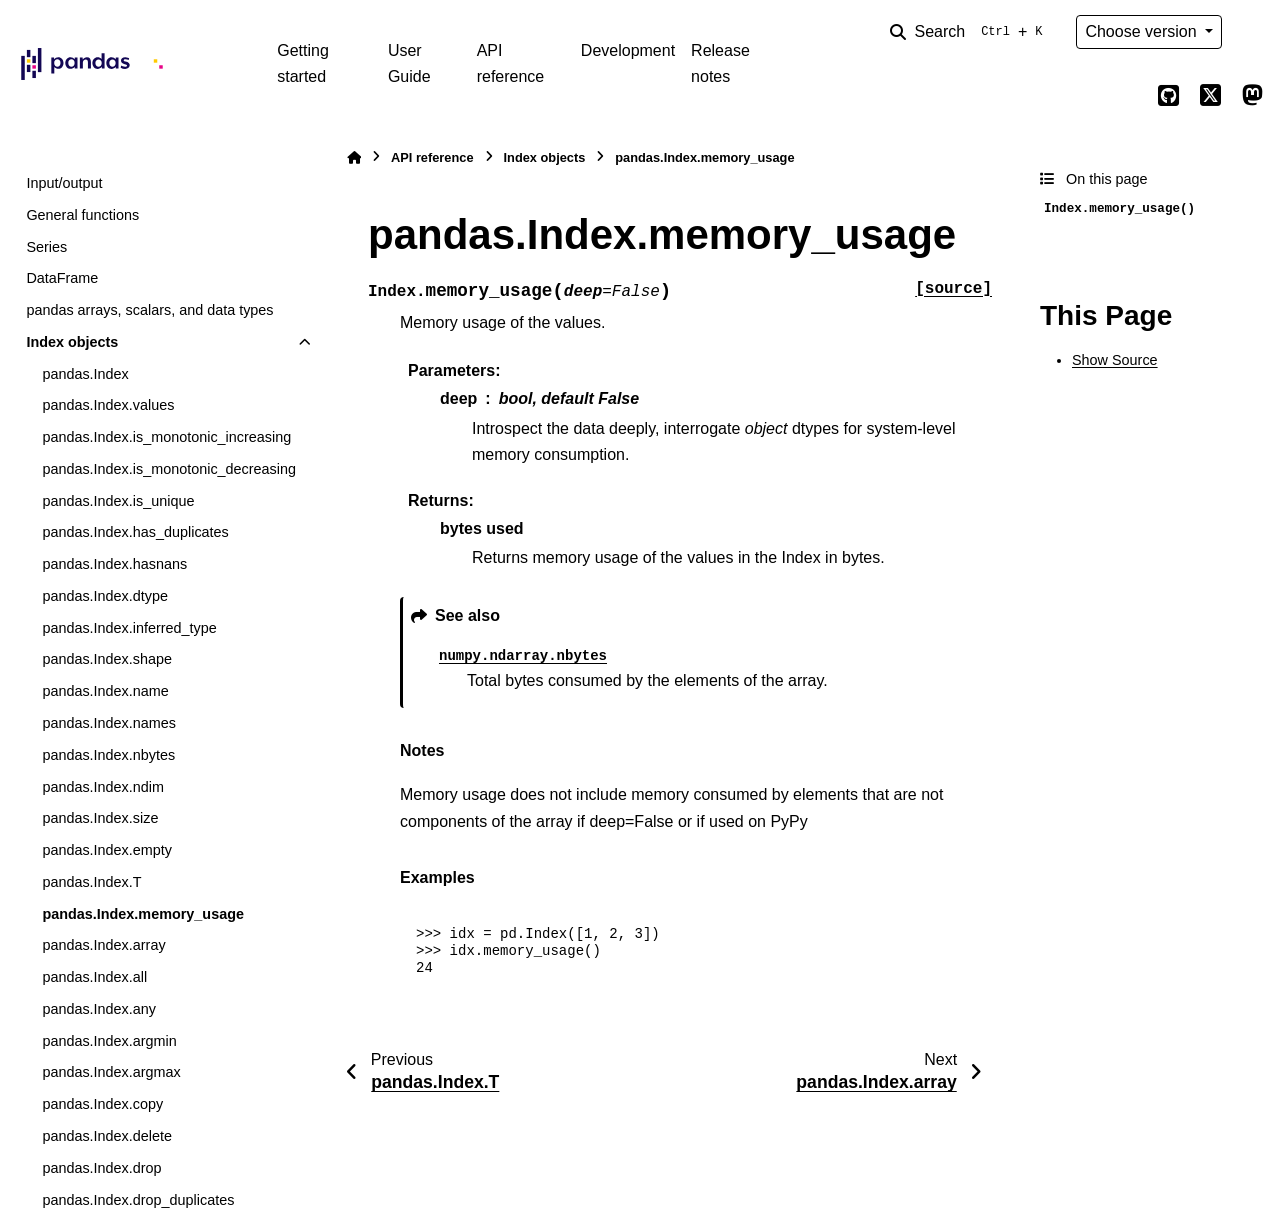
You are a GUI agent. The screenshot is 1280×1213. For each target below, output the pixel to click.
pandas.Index (85, 374)
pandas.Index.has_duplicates (135, 532)
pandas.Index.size (100, 818)
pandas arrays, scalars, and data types (149, 310)
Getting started (303, 63)
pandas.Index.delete (107, 1136)
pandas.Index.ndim (103, 787)
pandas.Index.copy (102, 1104)
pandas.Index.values (108, 405)
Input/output (64, 183)
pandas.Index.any (99, 1009)
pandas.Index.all (94, 977)
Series (46, 247)
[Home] (354, 157)
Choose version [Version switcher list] (1143, 31)
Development (628, 50)
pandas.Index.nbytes (108, 755)
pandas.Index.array (103, 945)
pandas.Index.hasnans (114, 564)
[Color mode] (1252, 32)
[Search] (970, 32)
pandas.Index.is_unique (118, 501)
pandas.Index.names (109, 723)
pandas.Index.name (105, 691)
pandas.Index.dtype (105, 596)
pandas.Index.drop (101, 1168)
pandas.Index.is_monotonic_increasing (166, 437)
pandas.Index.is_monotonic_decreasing (169, 469)
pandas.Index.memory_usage (143, 914)
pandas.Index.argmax (111, 1072)
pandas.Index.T (91, 882)
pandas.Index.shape (107, 659)
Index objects (72, 342)
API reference (511, 63)
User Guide (409, 63)
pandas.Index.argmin (109, 1041)
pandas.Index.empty (107, 850)
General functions (82, 215)
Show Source (1115, 360)
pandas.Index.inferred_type (129, 628)
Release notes (720, 63)
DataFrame (62, 278)
